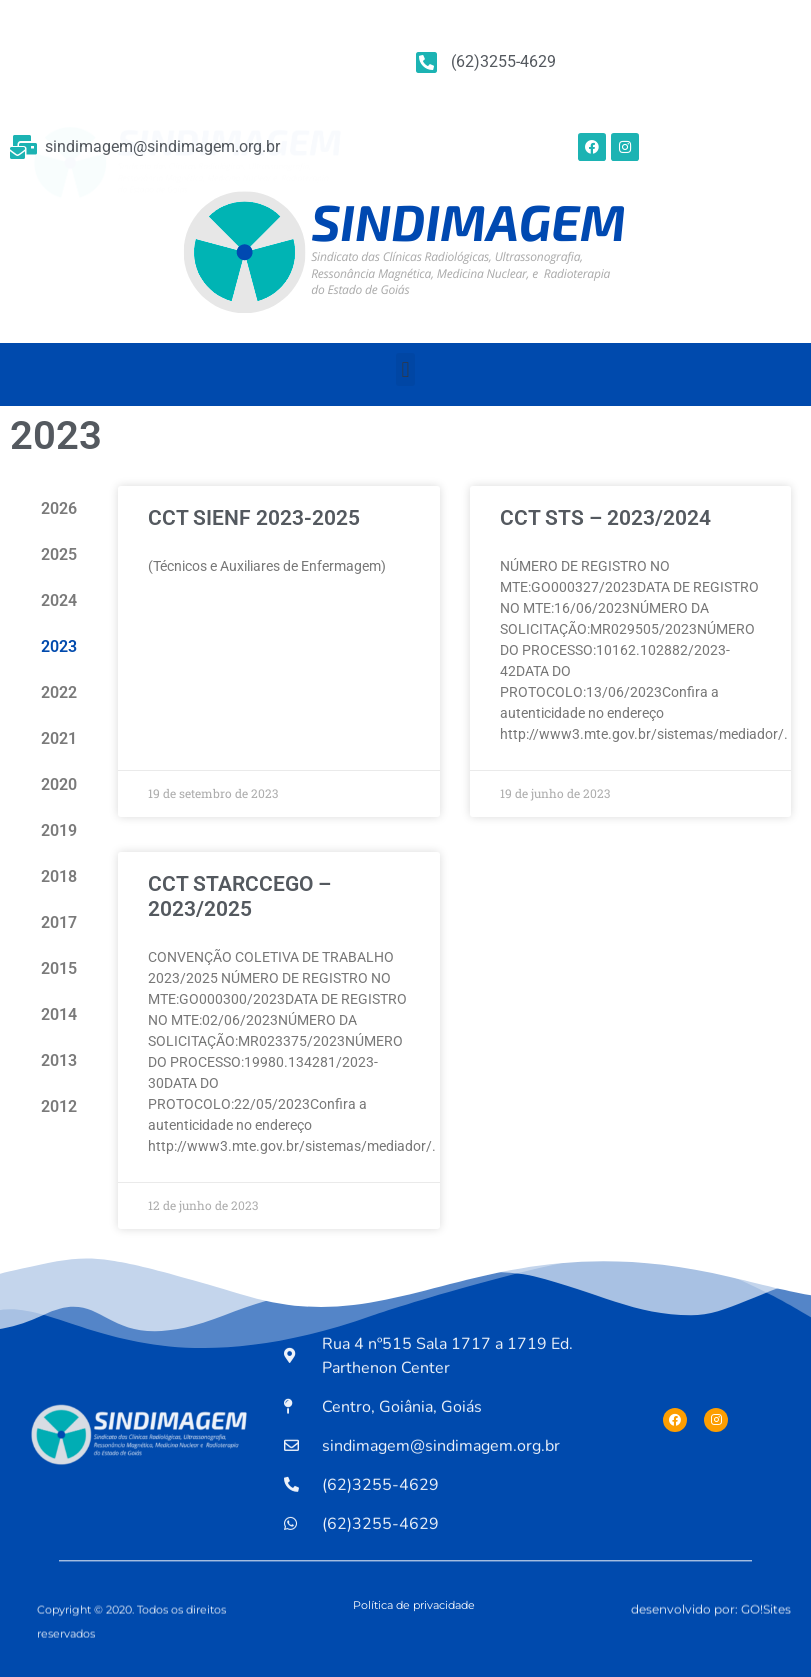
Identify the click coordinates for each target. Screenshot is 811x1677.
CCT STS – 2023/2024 (605, 518)
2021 (59, 738)
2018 (59, 876)
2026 (59, 508)
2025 (59, 554)
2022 (59, 692)
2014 (59, 1014)
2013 (59, 1060)
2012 (59, 1106)
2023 (59, 646)
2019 (59, 830)
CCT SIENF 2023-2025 (254, 518)
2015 (59, 968)
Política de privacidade (414, 1605)
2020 (59, 784)
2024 (59, 600)
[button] (405, 369)
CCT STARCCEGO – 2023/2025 (239, 896)
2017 (59, 922)
